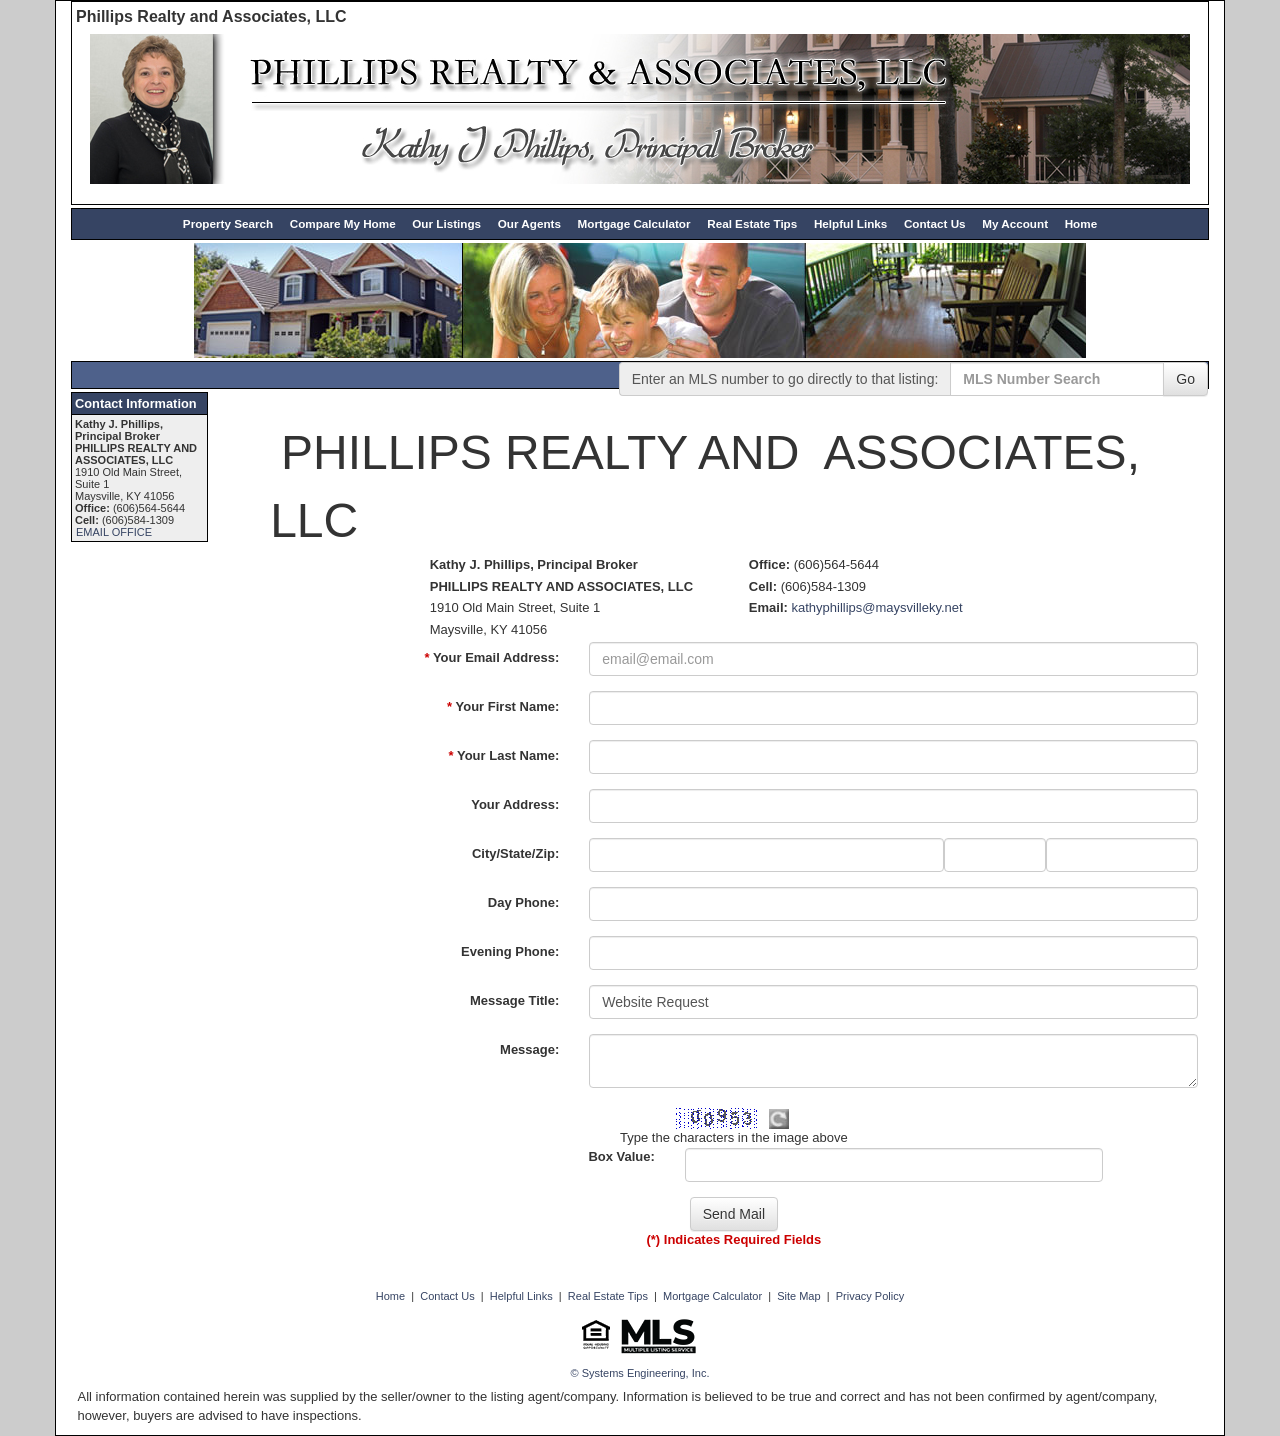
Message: (529, 1049)
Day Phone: (524, 902)
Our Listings (446, 223)
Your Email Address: (491, 657)
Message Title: (514, 1000)
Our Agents (529, 223)
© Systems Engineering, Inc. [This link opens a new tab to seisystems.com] (640, 1373)
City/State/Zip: (515, 853)
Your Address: (515, 804)
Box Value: (621, 1156)
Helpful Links (850, 223)
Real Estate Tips (752, 223)
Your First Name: (503, 706)
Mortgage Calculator (634, 223)
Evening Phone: (510, 951)
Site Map (798, 1296)
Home (1081, 223)
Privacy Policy (870, 1296)
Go (1185, 379)
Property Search (228, 223)
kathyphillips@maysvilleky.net (876, 607)
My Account (1015, 223)
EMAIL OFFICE (114, 532)
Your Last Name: (504, 755)
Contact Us (935, 223)
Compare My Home (343, 223)
